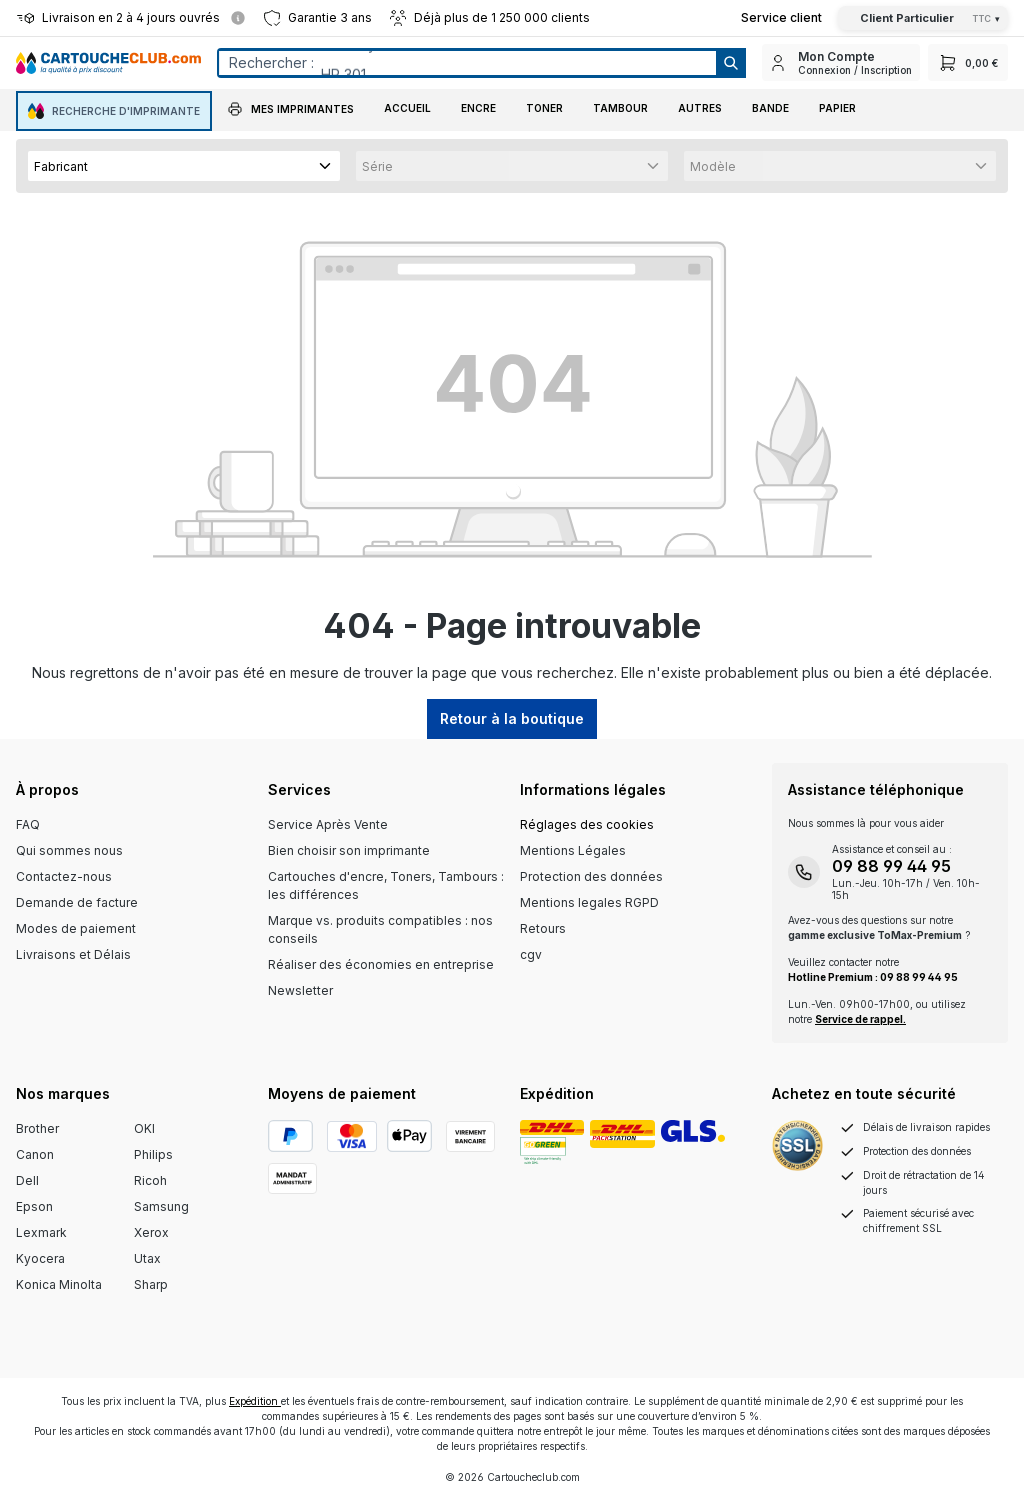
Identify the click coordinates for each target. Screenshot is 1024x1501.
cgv (531, 954)
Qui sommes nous (69, 850)
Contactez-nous (64, 876)
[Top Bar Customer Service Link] (781, 18)
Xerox (151, 1232)
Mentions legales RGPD (589, 902)
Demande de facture (77, 902)
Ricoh (150, 1180)
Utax (147, 1258)
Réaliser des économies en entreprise (381, 964)
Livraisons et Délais (73, 954)
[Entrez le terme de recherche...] (466, 63)
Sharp (151, 1284)
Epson (34, 1206)
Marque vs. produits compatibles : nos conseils (380, 929)
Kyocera (40, 1258)
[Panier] (968, 62)
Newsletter (300, 990)
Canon (35, 1154)
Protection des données (591, 876)
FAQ (28, 824)
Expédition (255, 1401)
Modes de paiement (76, 928)
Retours (543, 928)
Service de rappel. (860, 1019)
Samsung (161, 1206)
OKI (144, 1128)
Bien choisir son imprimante (349, 850)
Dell (27, 1180)
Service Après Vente (328, 824)
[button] (290, 111)
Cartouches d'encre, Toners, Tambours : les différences (386, 885)
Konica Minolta (59, 1284)
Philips (153, 1154)
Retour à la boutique (512, 718)
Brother (37, 1128)
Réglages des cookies (587, 824)
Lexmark (41, 1232)
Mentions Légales (573, 850)
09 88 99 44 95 (891, 866)
